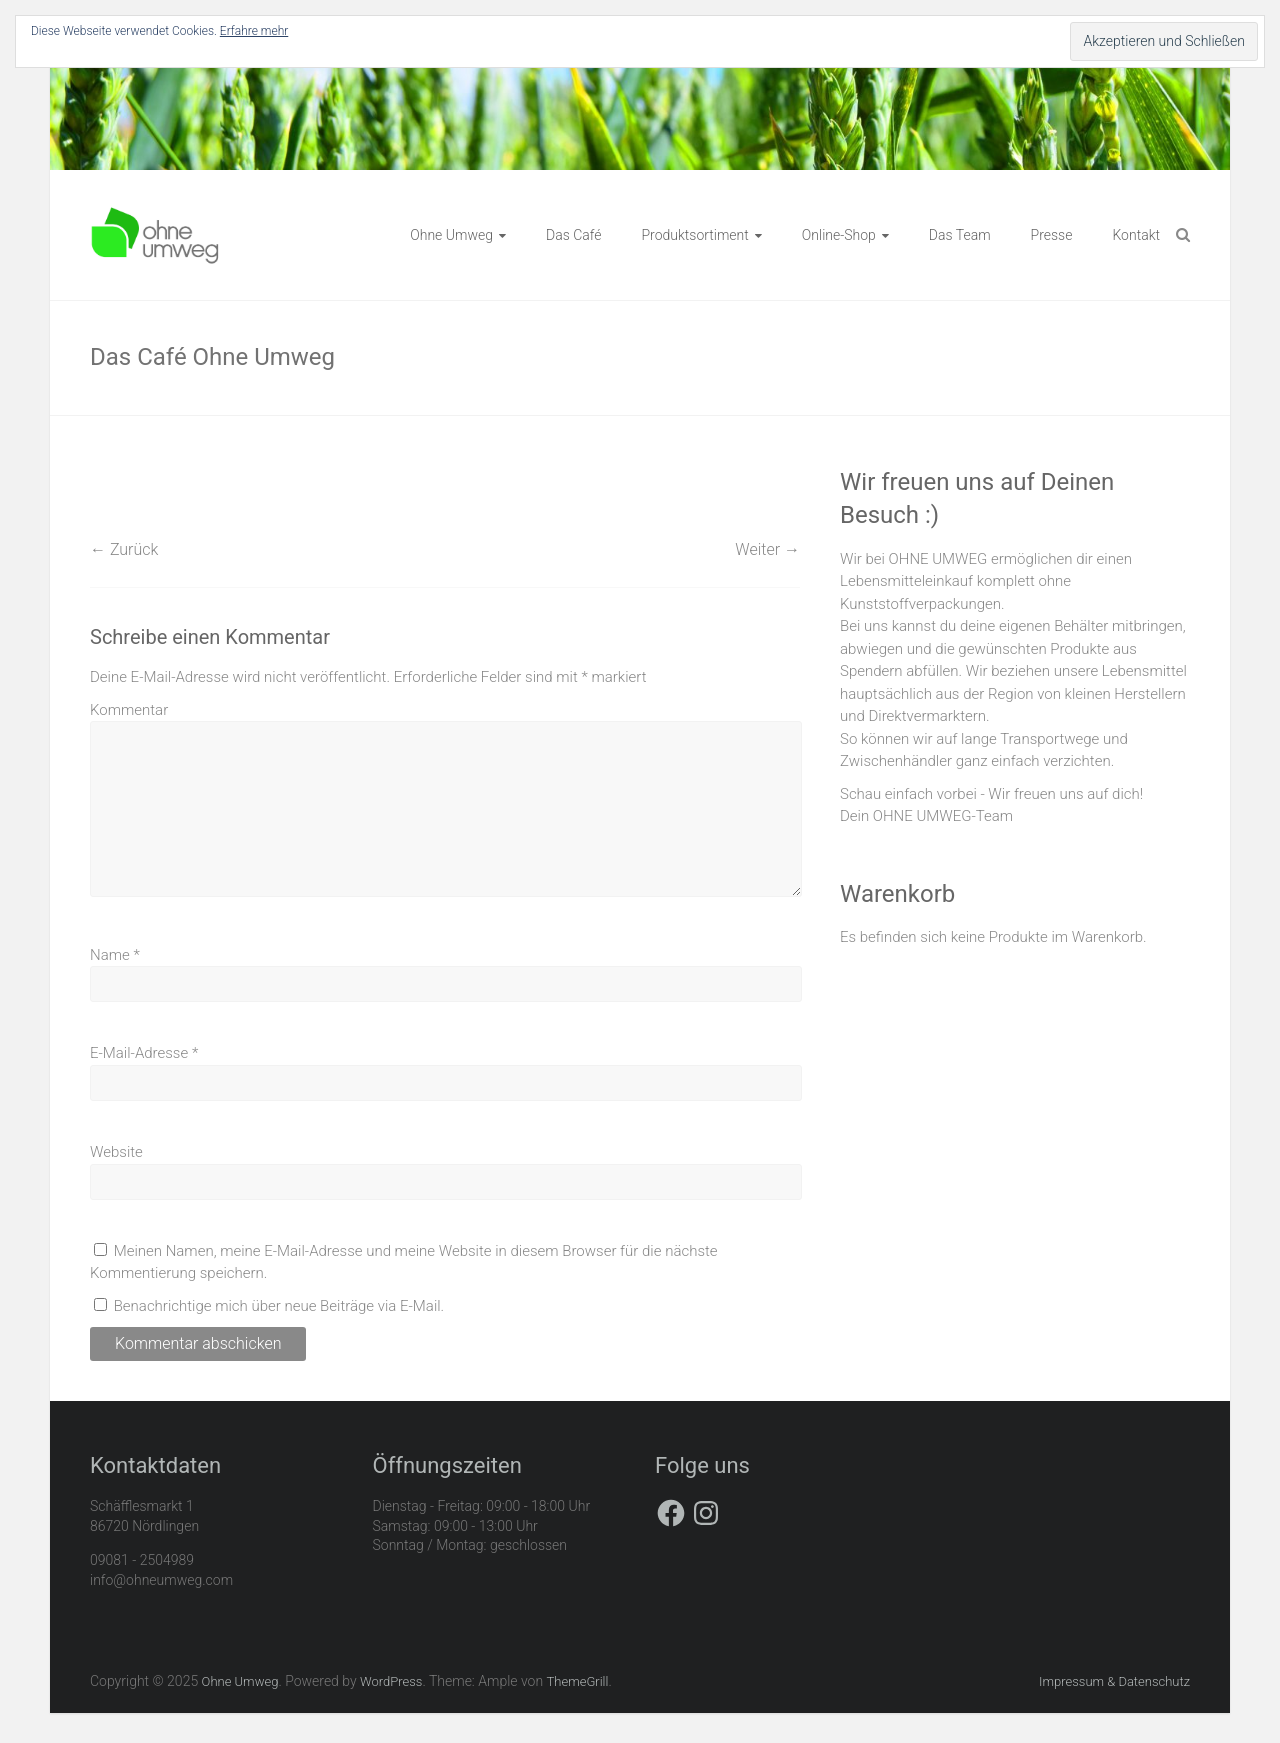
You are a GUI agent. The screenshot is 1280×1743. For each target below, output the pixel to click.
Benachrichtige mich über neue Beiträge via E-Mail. (279, 1306)
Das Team (960, 235)
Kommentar (129, 710)
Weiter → (767, 549)
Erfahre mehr (254, 31)
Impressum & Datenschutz (1114, 1681)
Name (115, 955)
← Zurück (124, 549)
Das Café (573, 235)
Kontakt (1136, 235)
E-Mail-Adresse (144, 1053)
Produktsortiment (694, 235)
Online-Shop (839, 235)
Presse (1052, 235)
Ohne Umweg (451, 235)
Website (116, 1152)
